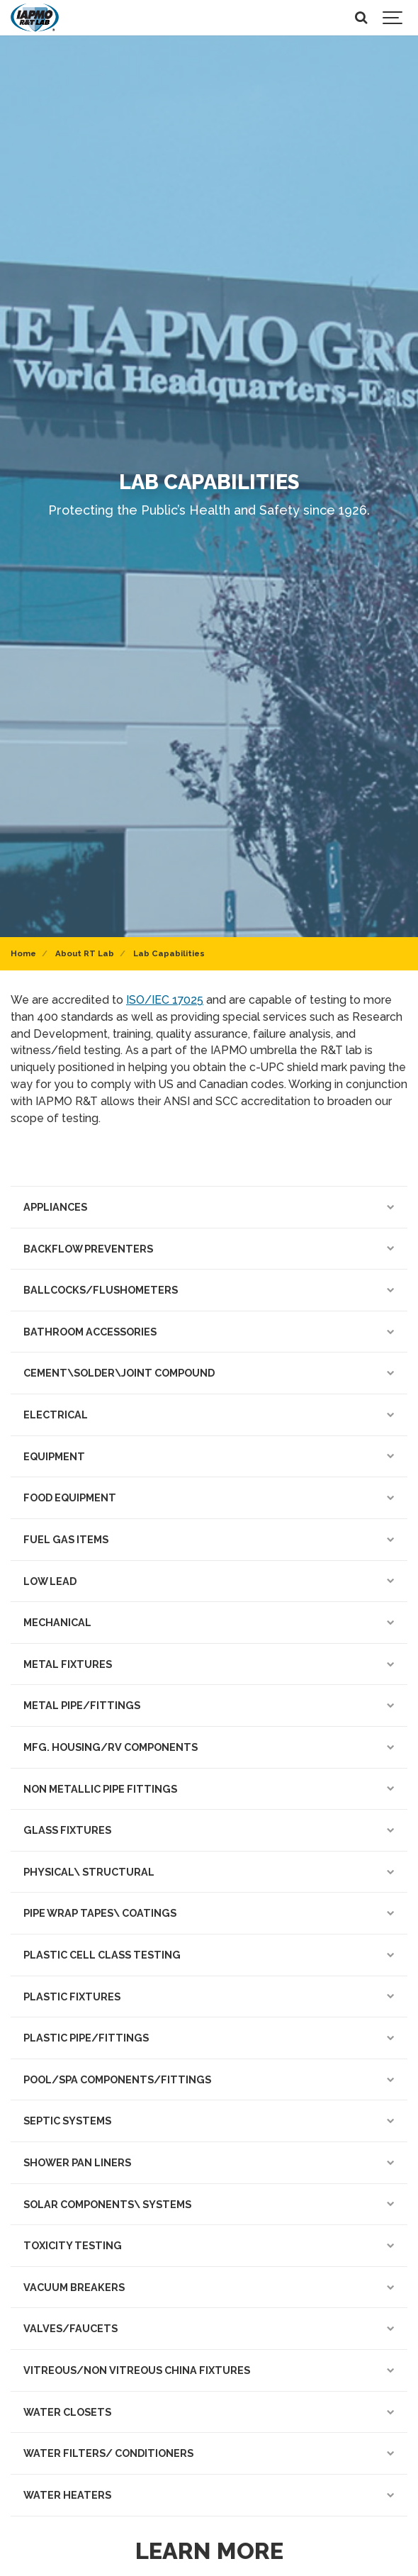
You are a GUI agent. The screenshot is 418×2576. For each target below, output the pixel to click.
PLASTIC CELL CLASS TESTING (209, 1955)
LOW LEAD (209, 1581)
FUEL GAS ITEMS (209, 1539)
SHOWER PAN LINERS (209, 2162)
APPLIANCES (209, 1207)
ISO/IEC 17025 (164, 1000)
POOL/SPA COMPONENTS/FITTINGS (209, 2079)
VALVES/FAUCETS (209, 2328)
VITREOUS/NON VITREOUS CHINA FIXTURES (209, 2370)
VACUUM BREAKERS (209, 2287)
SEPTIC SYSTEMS (209, 2121)
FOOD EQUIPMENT (209, 1497)
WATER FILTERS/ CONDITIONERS (209, 2453)
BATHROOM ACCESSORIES (209, 1332)
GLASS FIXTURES (209, 1830)
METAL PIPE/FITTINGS (209, 1705)
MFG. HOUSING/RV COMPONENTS (209, 1747)
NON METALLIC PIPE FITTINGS (209, 1789)
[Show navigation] (393, 17)
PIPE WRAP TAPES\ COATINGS (209, 1913)
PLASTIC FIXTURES (209, 1996)
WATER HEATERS (209, 2495)
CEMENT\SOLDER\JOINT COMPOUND (209, 1373)
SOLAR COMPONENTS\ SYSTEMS (209, 2204)
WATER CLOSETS (209, 2412)
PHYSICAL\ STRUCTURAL (209, 1872)
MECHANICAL (209, 1622)
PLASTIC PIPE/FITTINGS (209, 2038)
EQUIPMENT (209, 1456)
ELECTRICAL (209, 1415)
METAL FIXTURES (209, 1664)
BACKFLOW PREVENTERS (209, 1249)
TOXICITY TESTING (209, 2245)
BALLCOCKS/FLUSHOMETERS (209, 1290)
